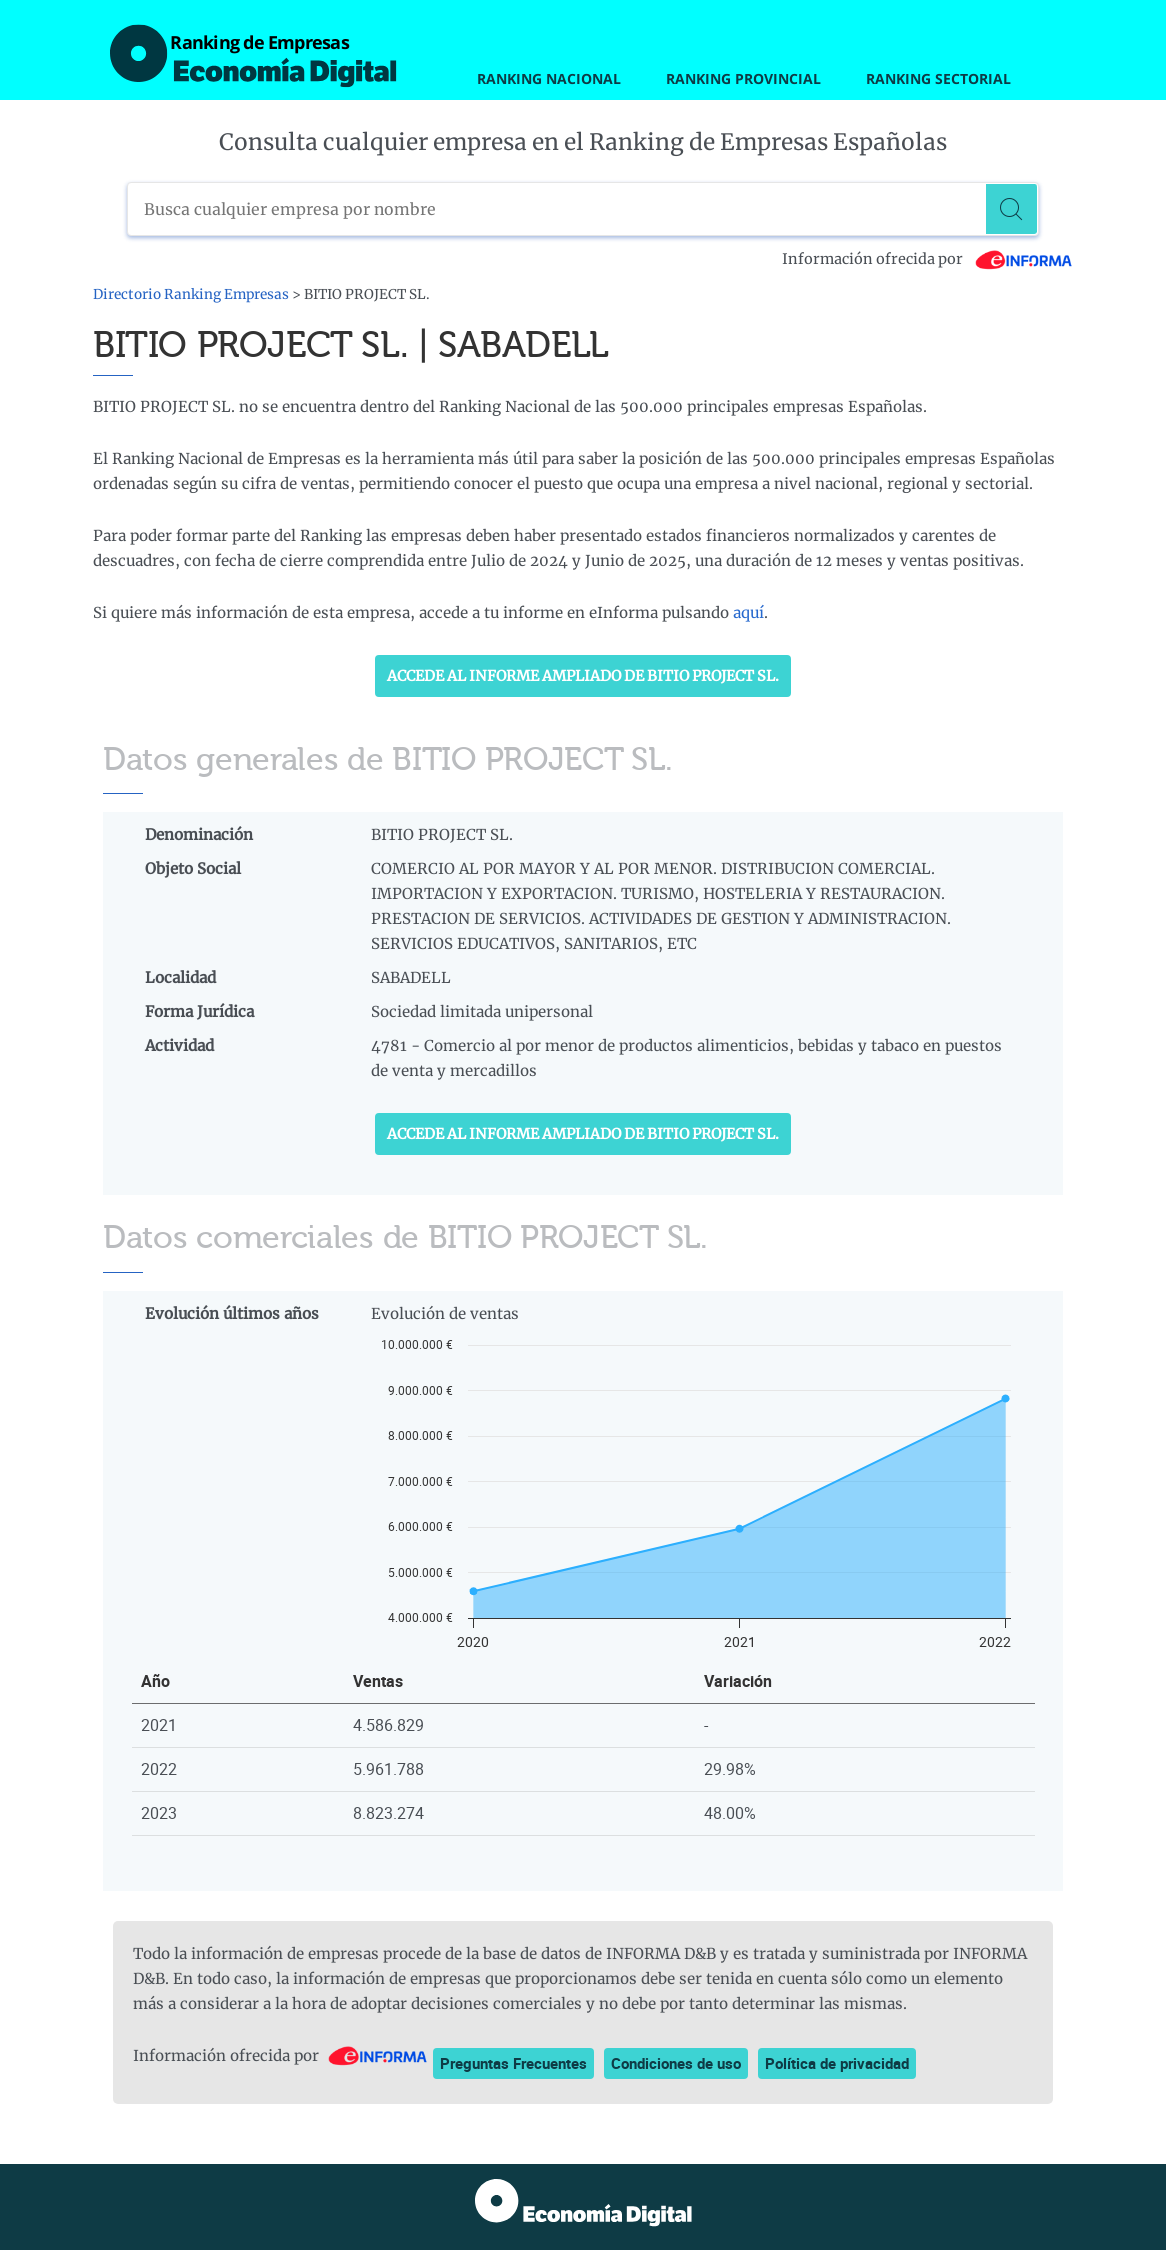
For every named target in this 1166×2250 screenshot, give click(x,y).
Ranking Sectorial (938, 78)
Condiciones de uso (676, 2063)
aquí (748, 612)
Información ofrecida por (927, 259)
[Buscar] (1012, 209)
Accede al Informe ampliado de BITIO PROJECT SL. (583, 676)
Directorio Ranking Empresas (191, 294)
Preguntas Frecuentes (513, 2063)
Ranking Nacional (549, 78)
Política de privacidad (837, 2063)
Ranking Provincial (743, 78)
